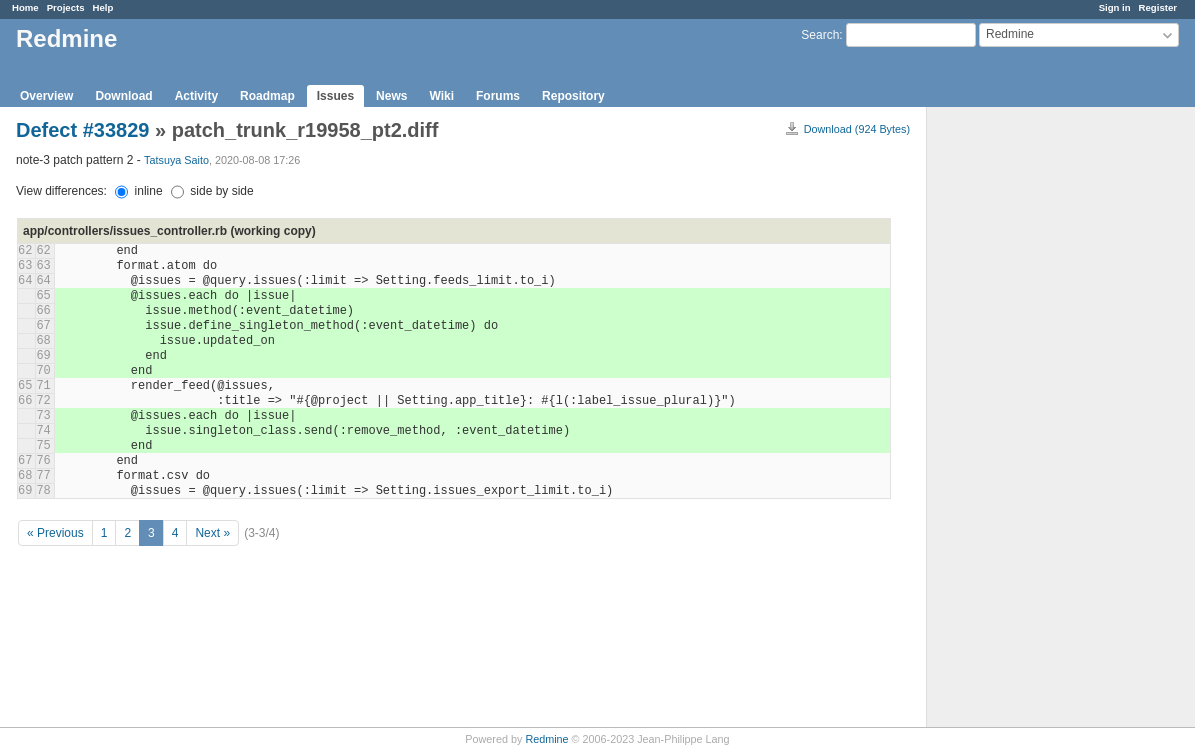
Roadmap (267, 96)
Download (123, 96)
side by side (212, 191)
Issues (335, 96)
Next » (212, 533)
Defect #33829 (82, 130)
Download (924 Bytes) (857, 129)
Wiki (441, 96)
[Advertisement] (1027, 421)
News (391, 96)
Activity (196, 96)
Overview (46, 96)
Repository (573, 96)
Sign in (1115, 7)
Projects (66, 7)
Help (103, 7)
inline (138, 191)
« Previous (55, 533)
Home (25, 7)
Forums (498, 96)
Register (1158, 7)
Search (820, 35)
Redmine (546, 739)
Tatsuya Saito (176, 160)
